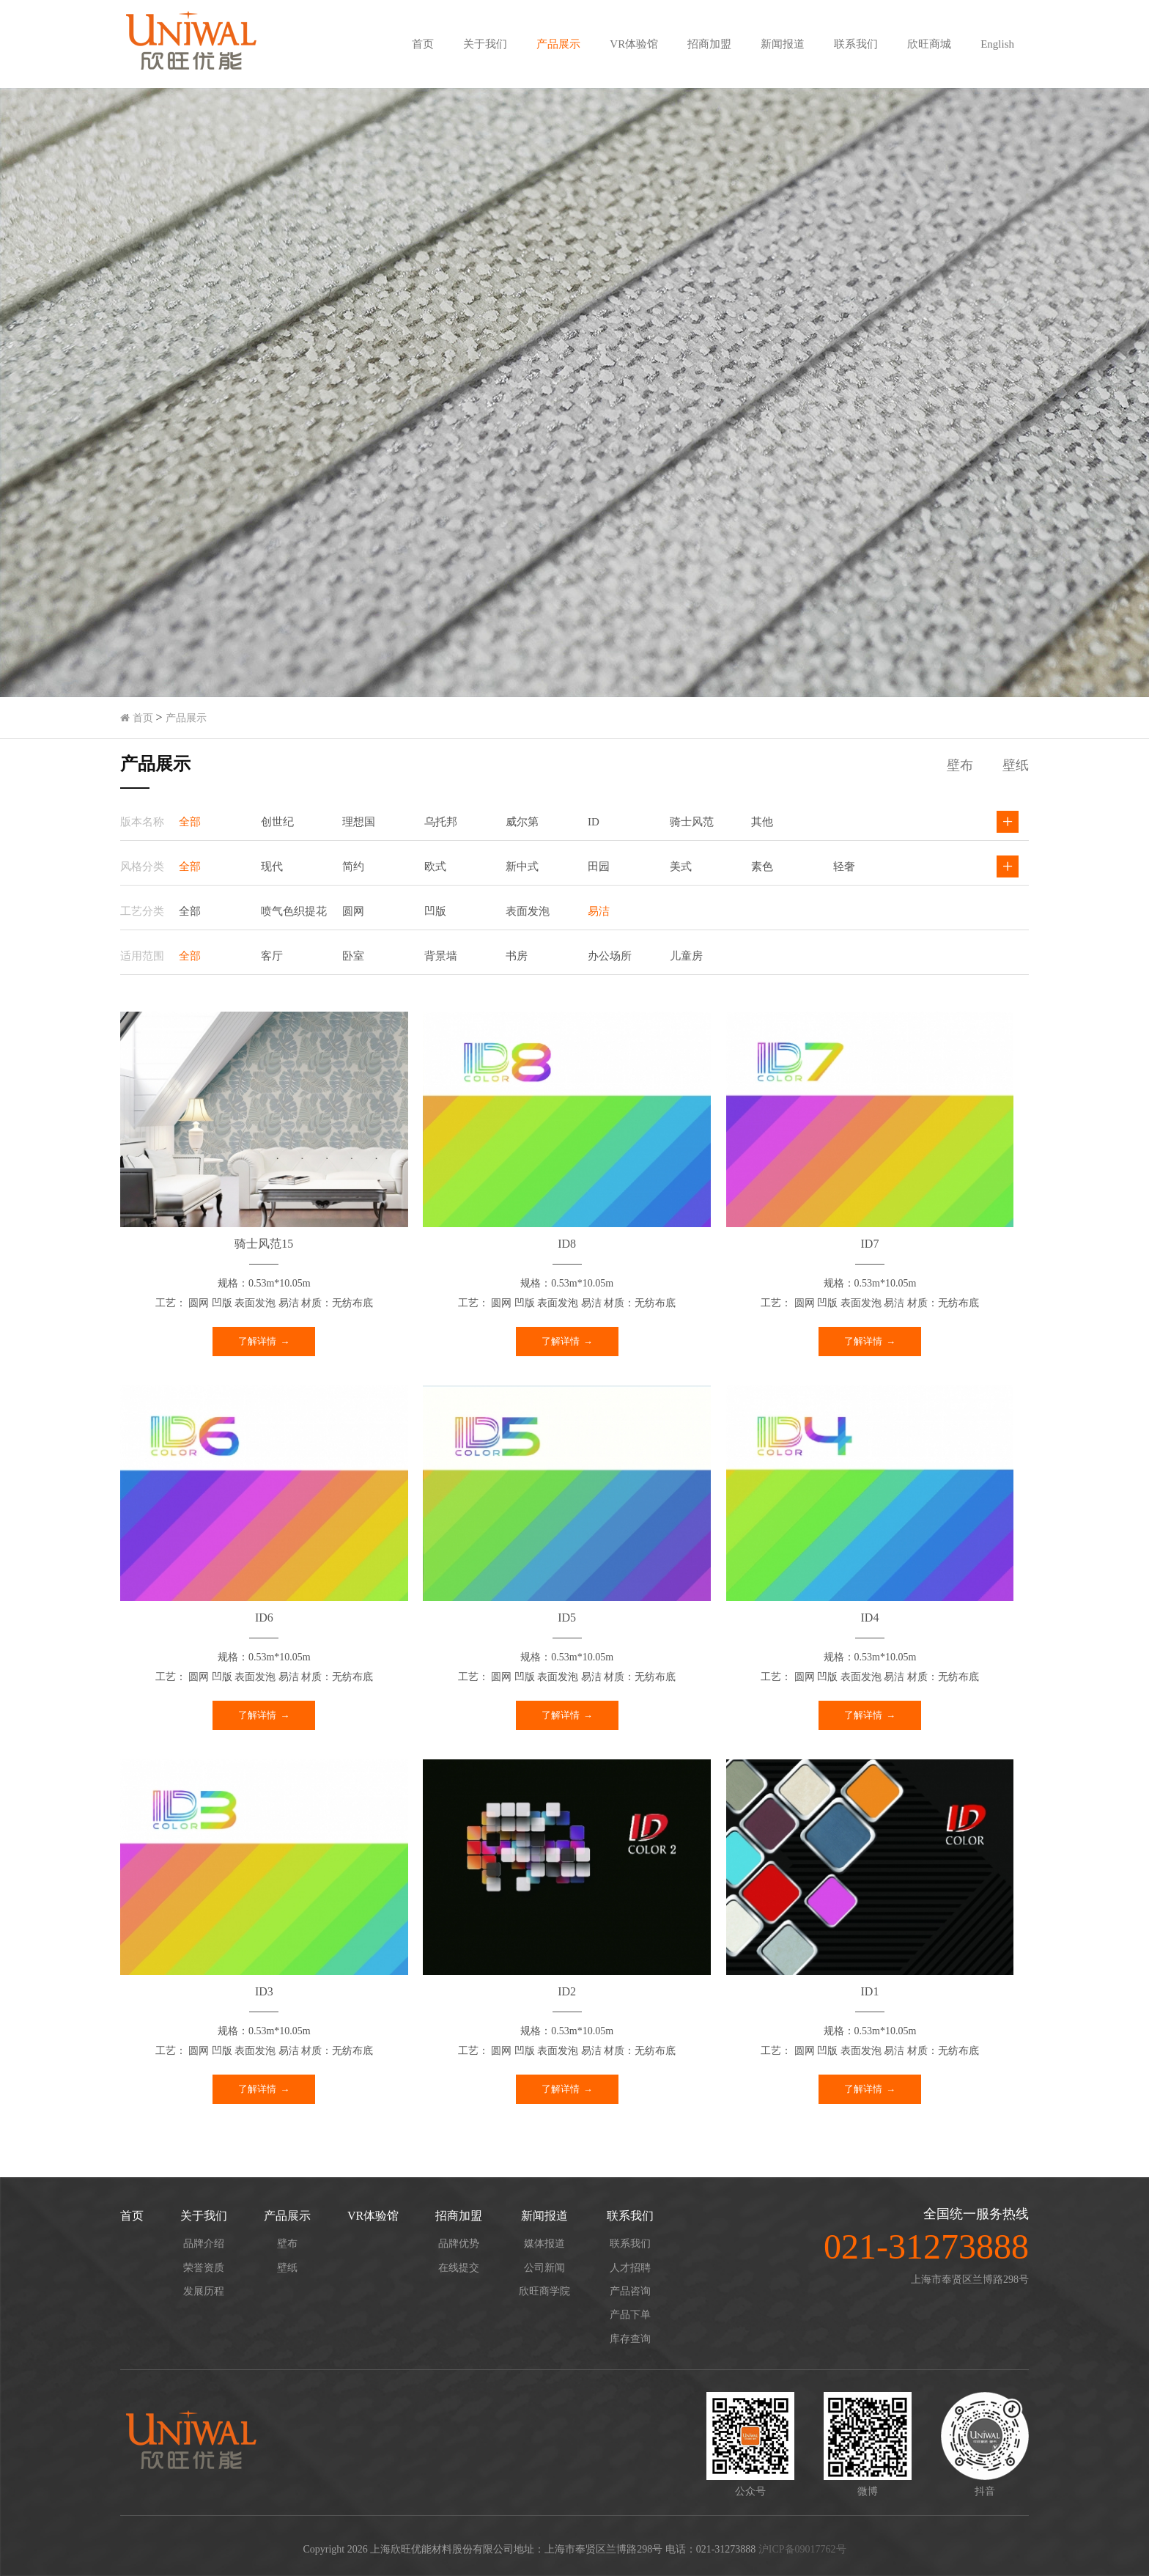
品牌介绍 (203, 2243)
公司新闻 (544, 2267)
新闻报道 (783, 44)
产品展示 (558, 44)
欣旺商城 (929, 44)
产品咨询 (630, 2291)
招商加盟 (709, 44)
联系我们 (856, 44)
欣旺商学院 (544, 2291)
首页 (423, 44)
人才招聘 (630, 2267)
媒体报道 (544, 2243)
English (997, 44)
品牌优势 (458, 2243)
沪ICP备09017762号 (802, 2549)
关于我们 (485, 44)
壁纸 (287, 2267)
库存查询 (630, 2338)
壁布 (287, 2243)
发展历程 (203, 2291)
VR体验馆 (634, 44)
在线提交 (458, 2267)
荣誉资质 (203, 2267)
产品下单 (630, 2314)
